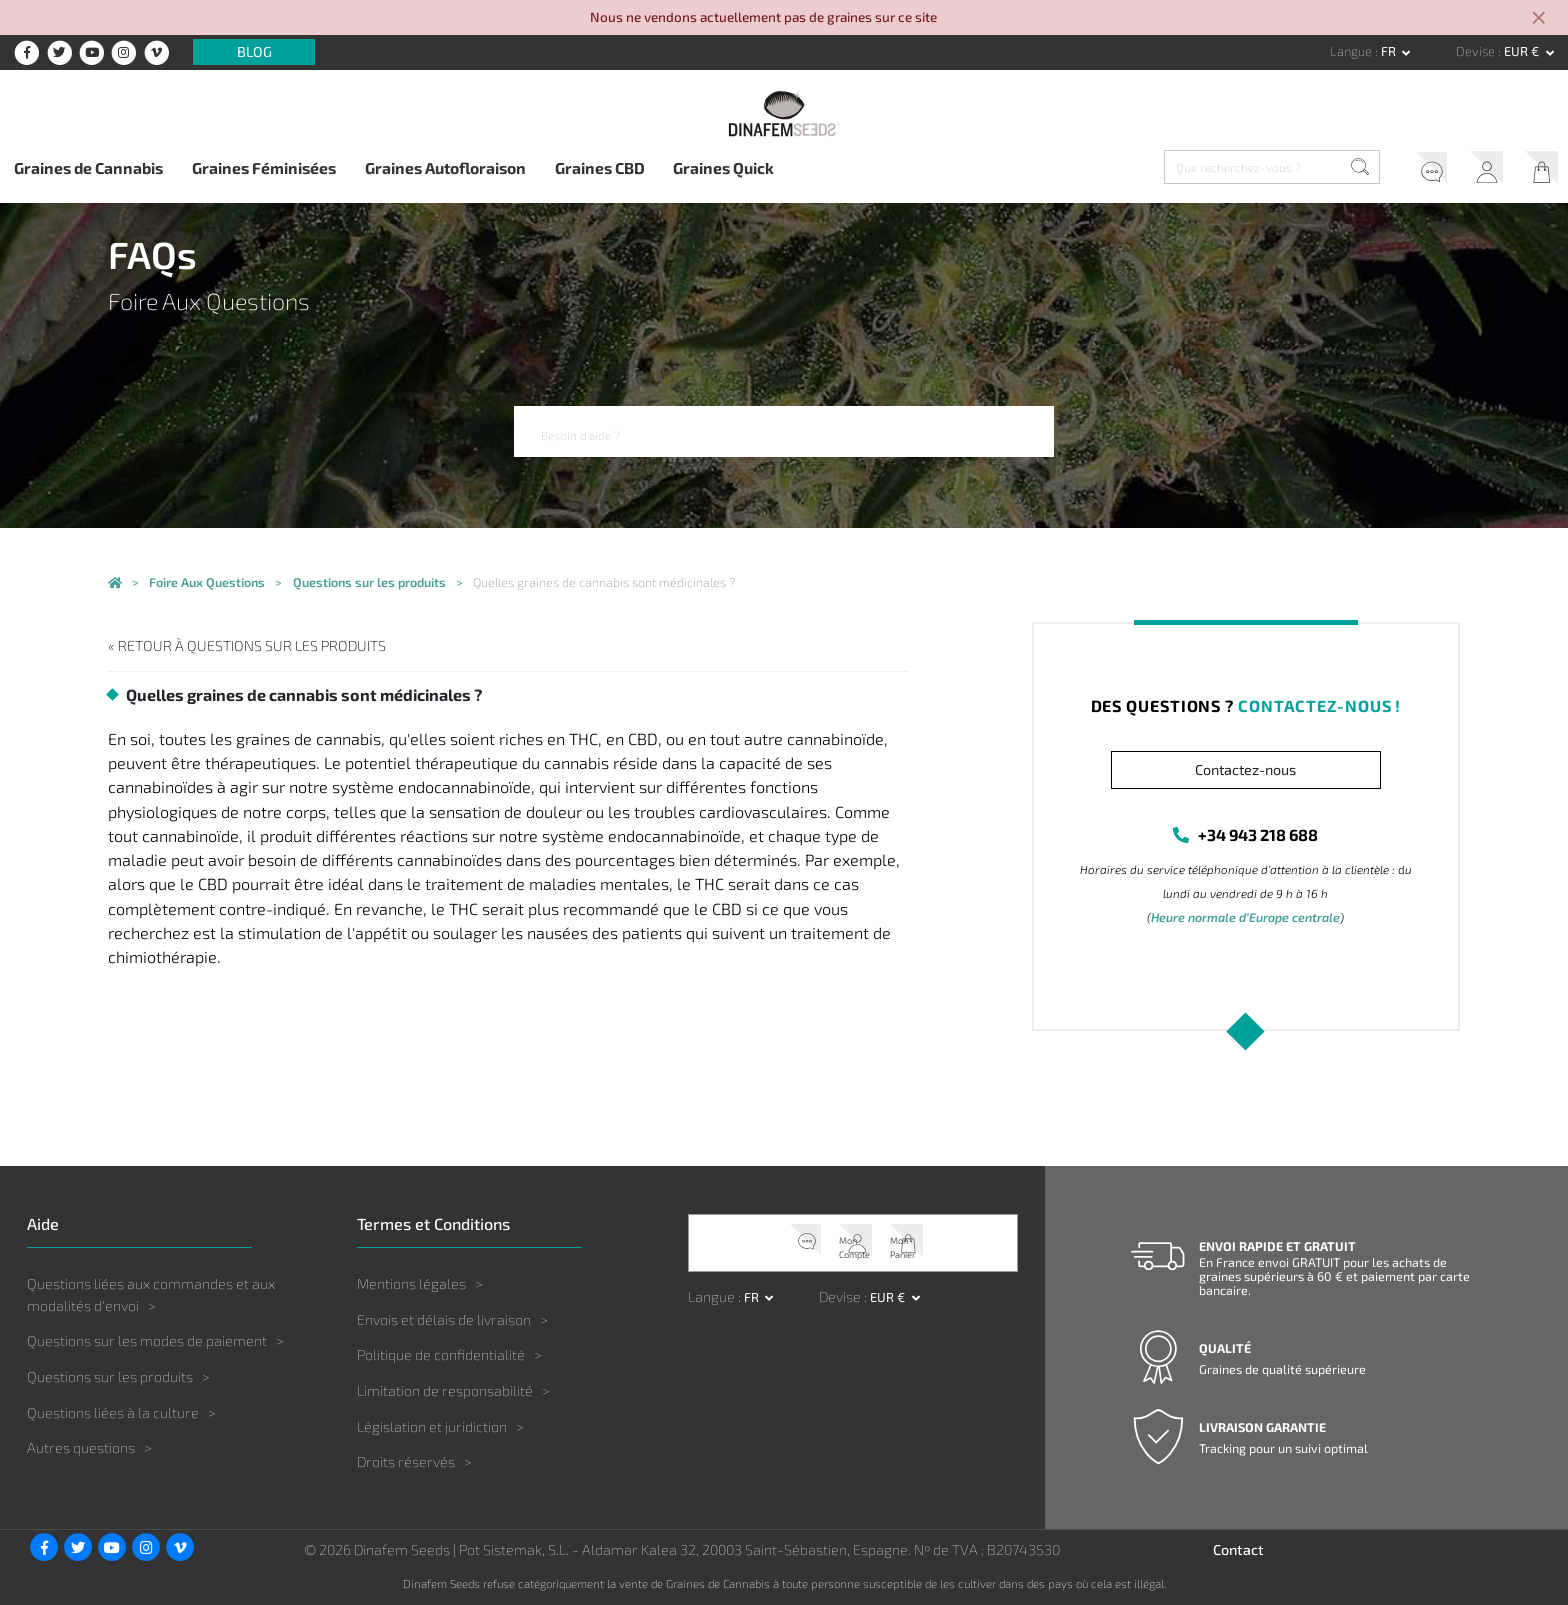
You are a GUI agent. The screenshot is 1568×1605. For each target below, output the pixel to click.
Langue (1352, 51)
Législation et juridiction (432, 1425)
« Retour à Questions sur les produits (235, 646)
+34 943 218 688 (1258, 834)
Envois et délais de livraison (444, 1318)
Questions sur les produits (110, 1375)
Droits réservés (406, 1460)
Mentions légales (411, 1282)
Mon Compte (1471, 170)
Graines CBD (600, 167)
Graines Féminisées (264, 167)
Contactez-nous (1245, 769)
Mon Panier (1536, 170)
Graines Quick (723, 167)
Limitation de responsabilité (445, 1389)
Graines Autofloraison (445, 167)
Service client (1406, 170)
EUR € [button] (1523, 51)
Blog (254, 52)
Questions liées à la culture (113, 1411)
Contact (1238, 1548)
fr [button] (1390, 51)
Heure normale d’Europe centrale (1246, 918)
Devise (1477, 51)
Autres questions (81, 1446)
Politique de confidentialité (441, 1353)
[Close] (1540, 19)
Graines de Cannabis (88, 167)
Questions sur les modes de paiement (147, 1339)
